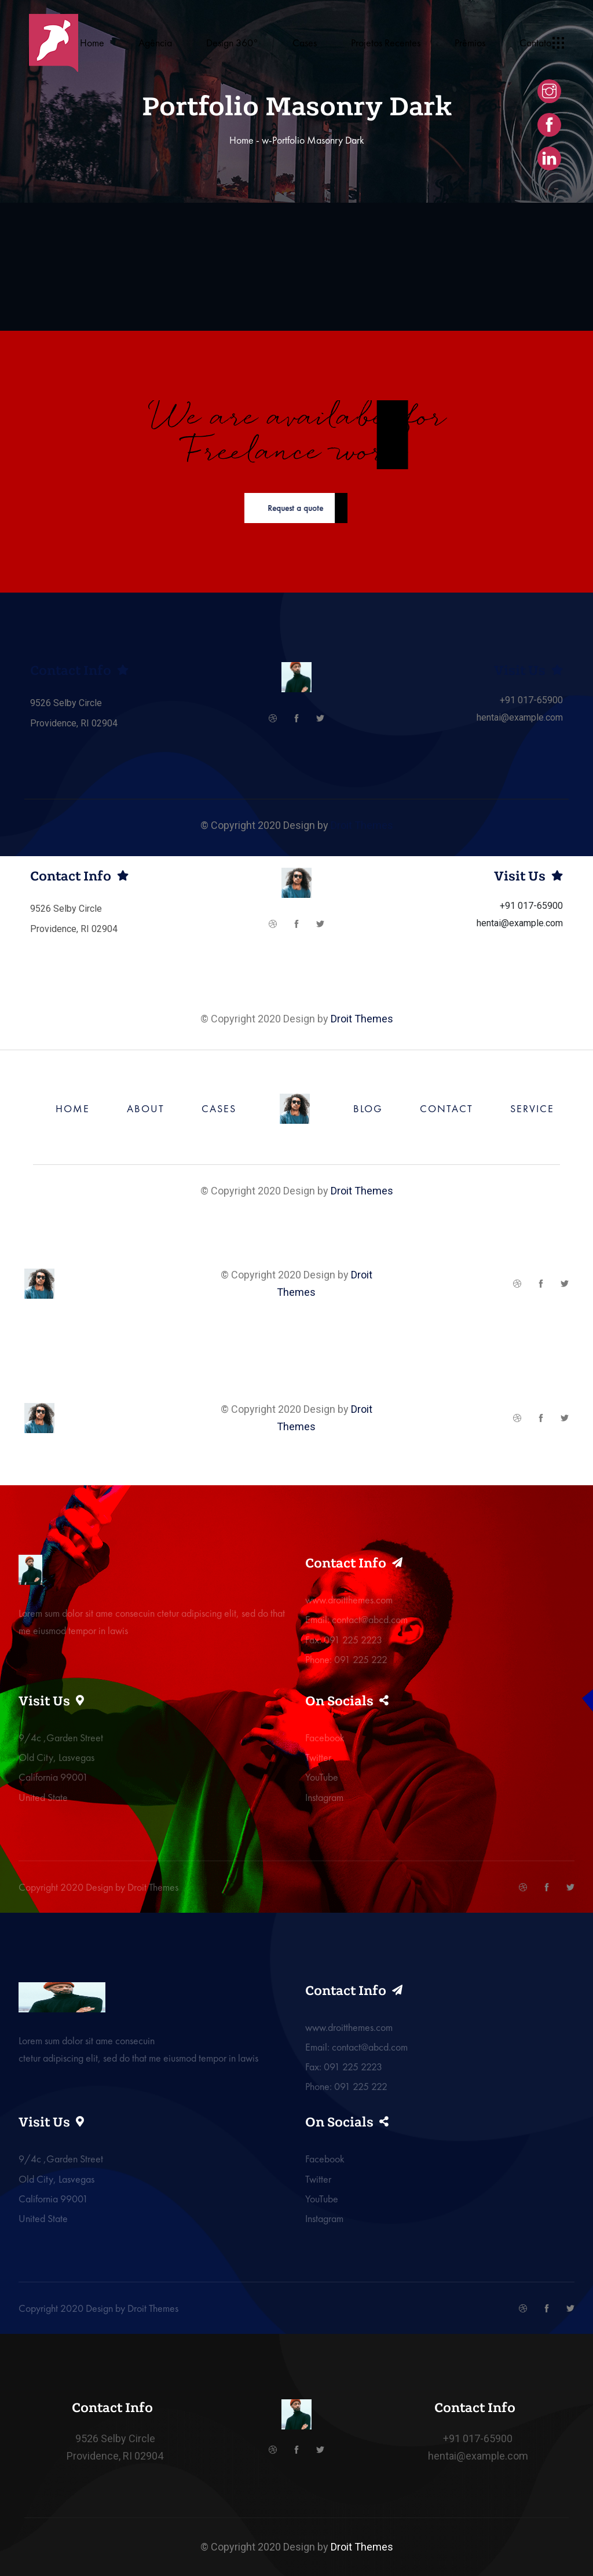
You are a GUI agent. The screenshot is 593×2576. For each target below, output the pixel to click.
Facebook (325, 1737)
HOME (73, 1108)
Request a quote (262, 508)
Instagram (324, 1797)
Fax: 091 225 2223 (343, 1639)
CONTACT (446, 1108)
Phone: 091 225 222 (346, 1659)
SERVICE (532, 1108)
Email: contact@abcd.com (356, 1619)
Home (241, 140)
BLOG (368, 1108)
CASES (219, 1108)
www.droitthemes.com (349, 1599)
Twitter (318, 1757)
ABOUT (145, 1108)
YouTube (321, 1777)
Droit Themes (362, 825)
